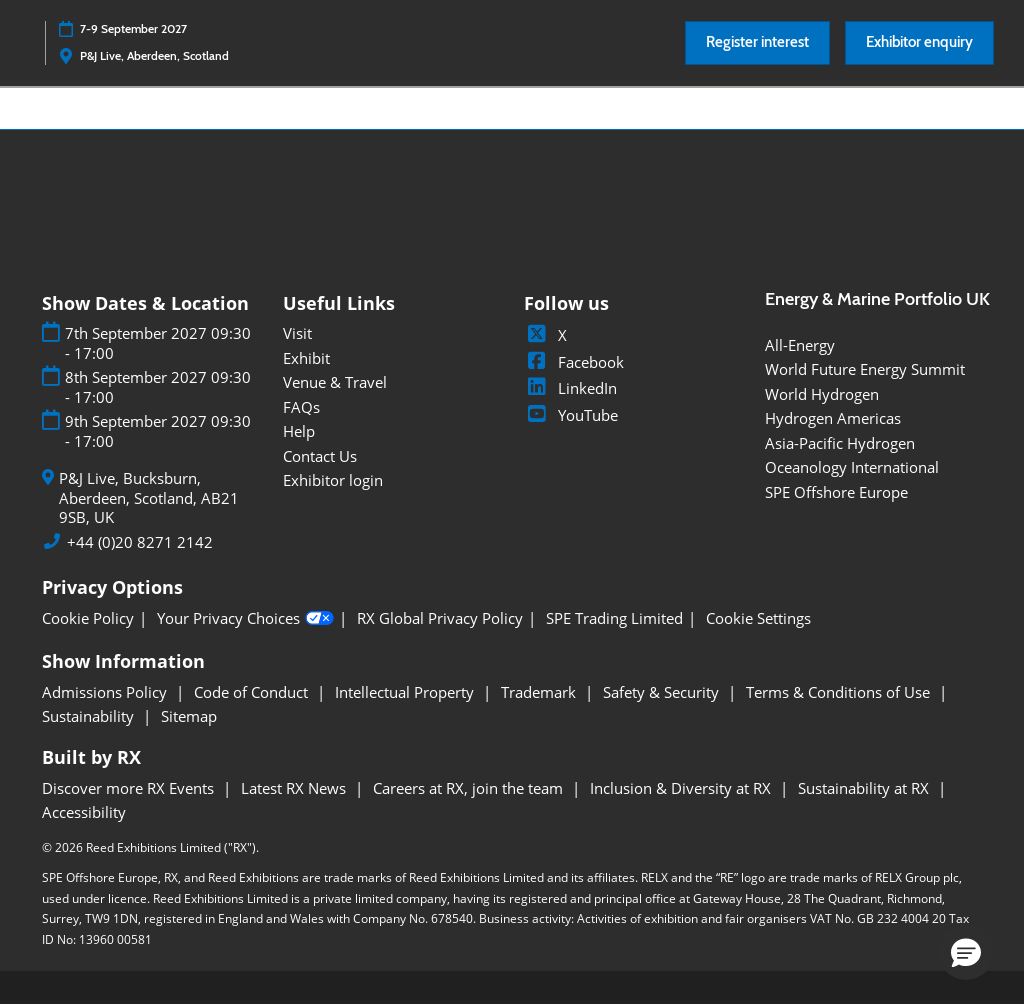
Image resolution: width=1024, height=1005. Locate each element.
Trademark (540, 692)
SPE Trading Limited (614, 618)
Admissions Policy (106, 692)
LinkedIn (570, 388)
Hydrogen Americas (833, 418)
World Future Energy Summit (865, 369)
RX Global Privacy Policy (440, 618)
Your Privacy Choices (245, 619)
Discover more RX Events (130, 788)
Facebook (574, 362)
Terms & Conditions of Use (840, 692)
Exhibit (306, 358)
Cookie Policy (88, 618)
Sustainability (90, 716)
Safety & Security (663, 692)
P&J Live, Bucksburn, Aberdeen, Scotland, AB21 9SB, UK (149, 498)
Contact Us (320, 456)
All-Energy (800, 345)
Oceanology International (852, 467)
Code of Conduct (253, 692)
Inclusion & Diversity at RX (682, 788)
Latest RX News (295, 788)
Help (299, 431)
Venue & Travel (335, 382)
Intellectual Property (406, 692)
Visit (297, 333)
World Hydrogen (822, 394)
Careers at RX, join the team (470, 788)
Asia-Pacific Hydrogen (840, 443)
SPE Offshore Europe (836, 492)
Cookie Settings (758, 618)
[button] (757, 43)
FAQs (301, 407)
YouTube (571, 415)
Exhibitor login (333, 480)
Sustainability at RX (865, 788)
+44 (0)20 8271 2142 (140, 542)
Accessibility (84, 812)
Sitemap (189, 716)
